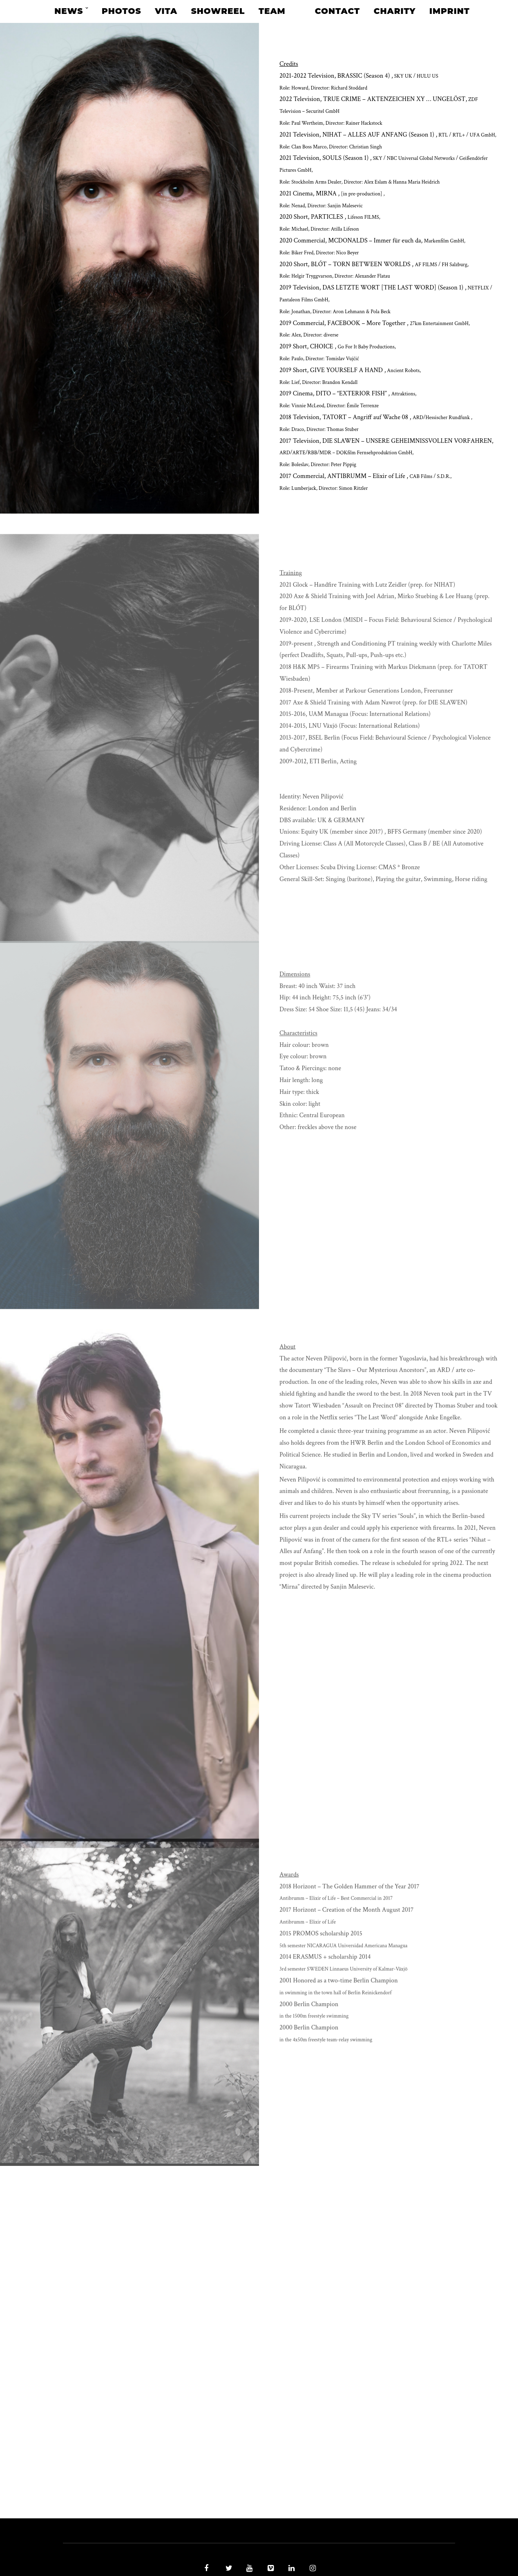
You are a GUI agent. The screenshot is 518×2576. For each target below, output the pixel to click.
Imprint (449, 11)
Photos (121, 11)
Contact (337, 11)
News (68, 11)
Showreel (218, 11)
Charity (395, 11)
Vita (166, 11)
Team (272, 11)
